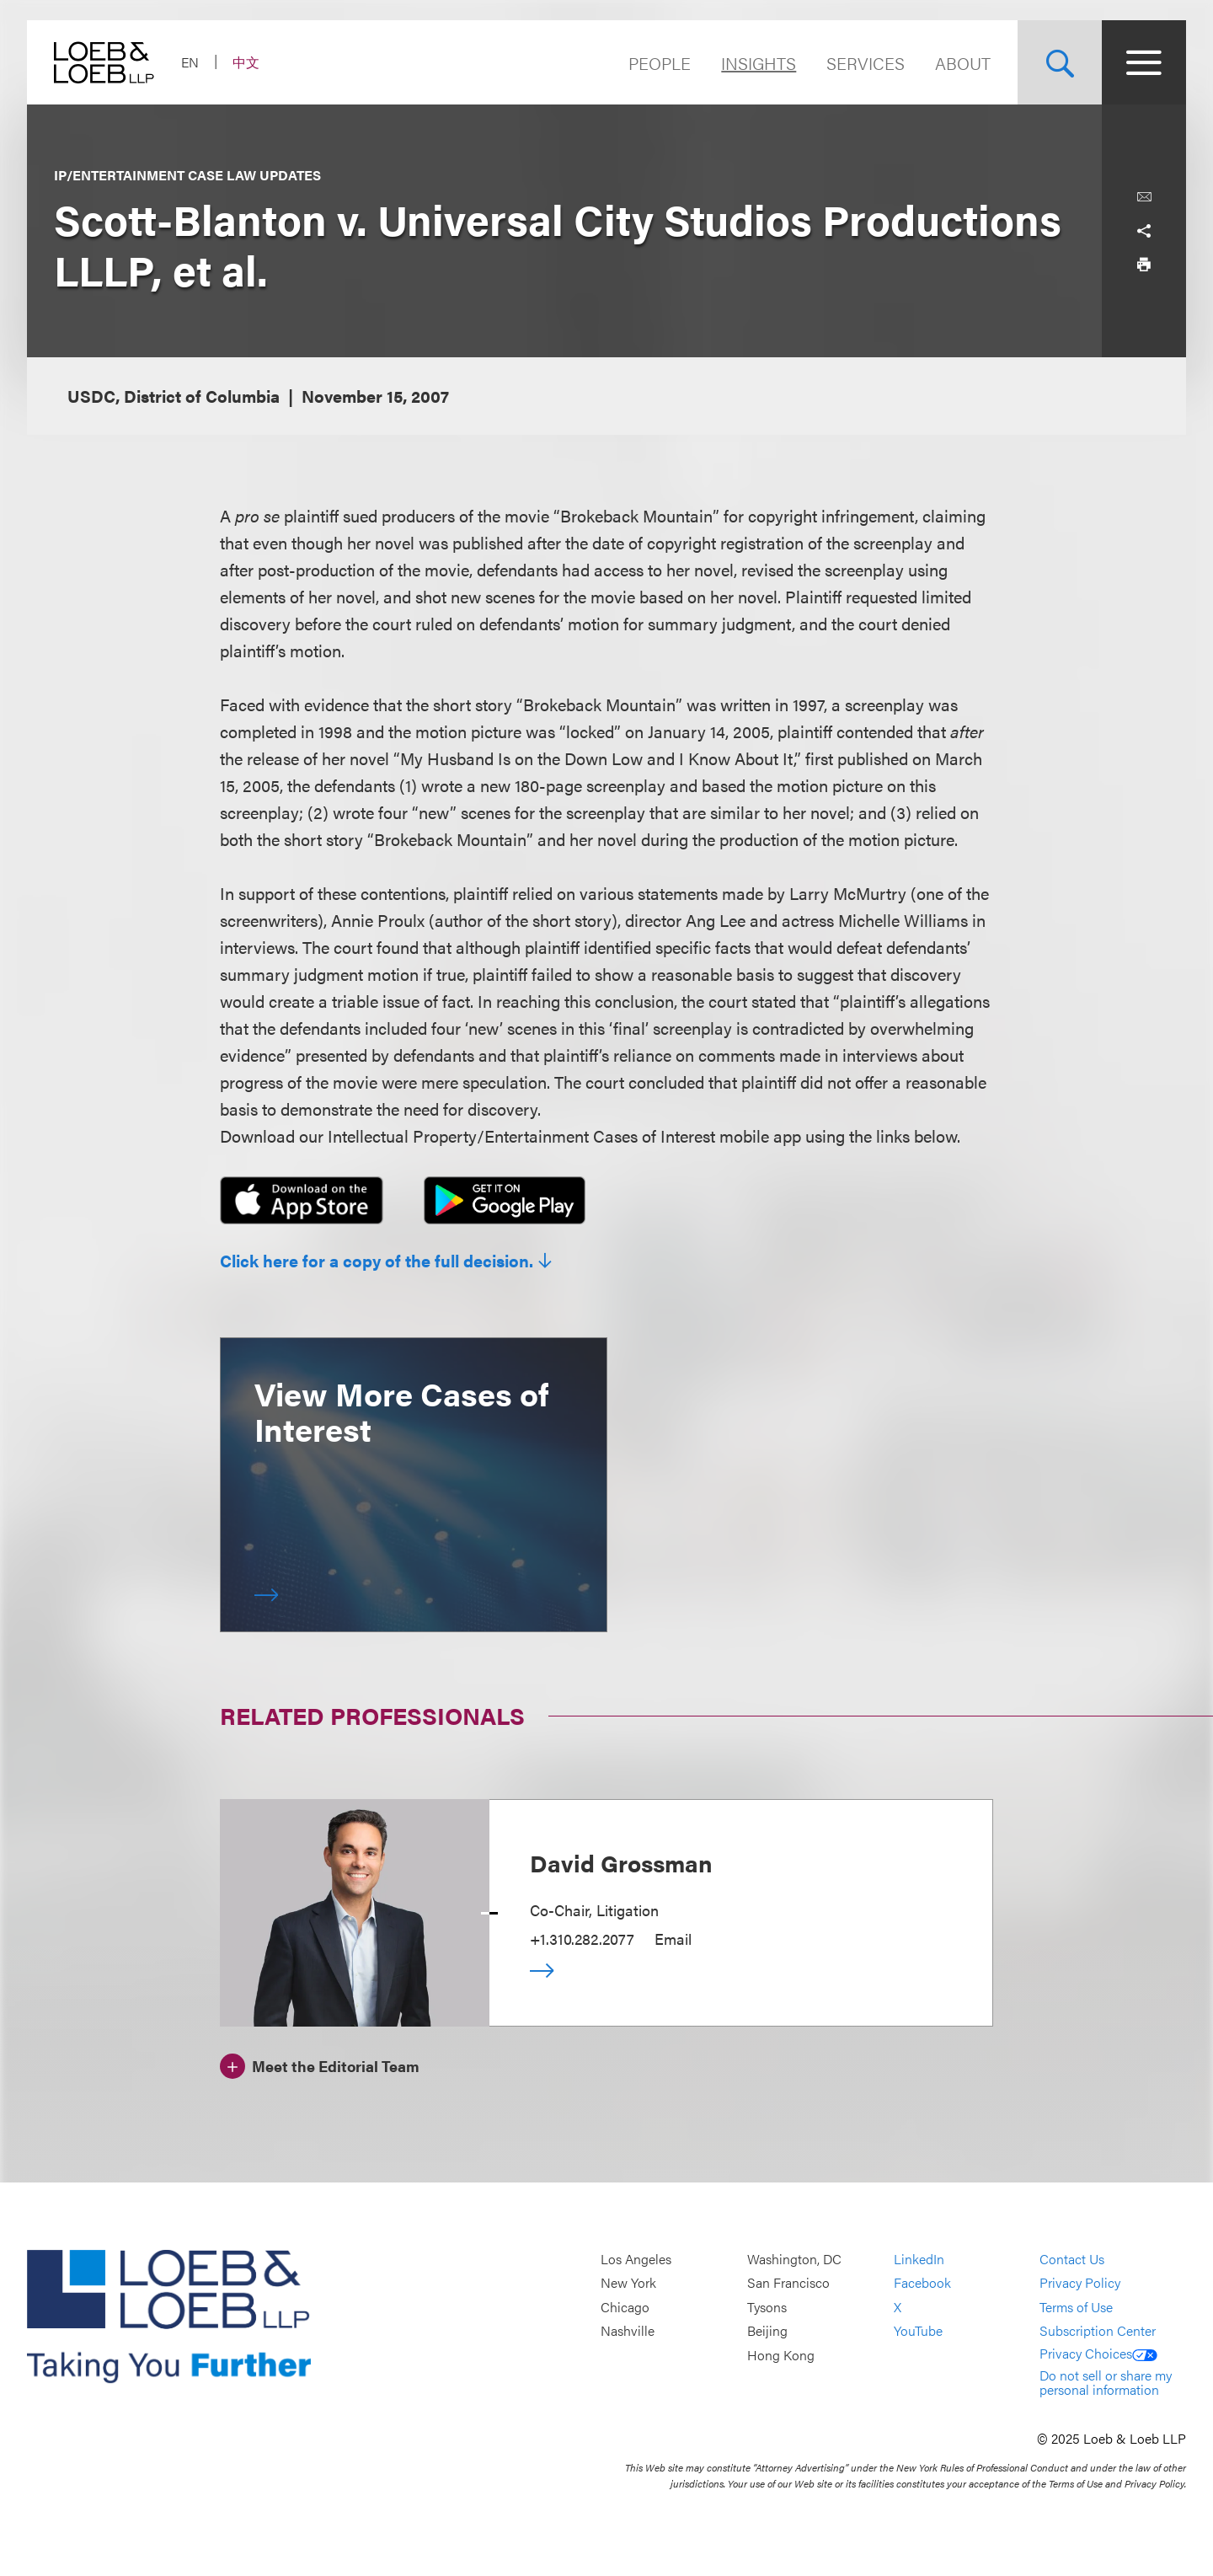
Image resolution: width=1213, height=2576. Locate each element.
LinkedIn (919, 2258)
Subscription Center (1097, 2331)
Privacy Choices (1098, 2353)
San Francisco (788, 2283)
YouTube (918, 2331)
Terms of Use (1076, 2306)
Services (865, 63)
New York (628, 2283)
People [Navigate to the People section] (659, 63)
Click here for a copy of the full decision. (376, 1260)
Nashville (628, 2331)
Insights (758, 63)
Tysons (767, 2306)
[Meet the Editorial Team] (319, 2064)
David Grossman (621, 1862)
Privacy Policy (1079, 2283)
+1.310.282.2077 (582, 1938)
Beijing (767, 2331)
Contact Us (1071, 2258)
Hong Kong (781, 2354)
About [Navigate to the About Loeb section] (963, 63)
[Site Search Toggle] (1060, 62)
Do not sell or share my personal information (1105, 2382)
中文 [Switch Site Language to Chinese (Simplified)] (245, 62)
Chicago (625, 2306)
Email (673, 1938)
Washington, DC (794, 2258)
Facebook (922, 2283)
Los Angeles (636, 2258)
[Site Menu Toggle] (1144, 62)
